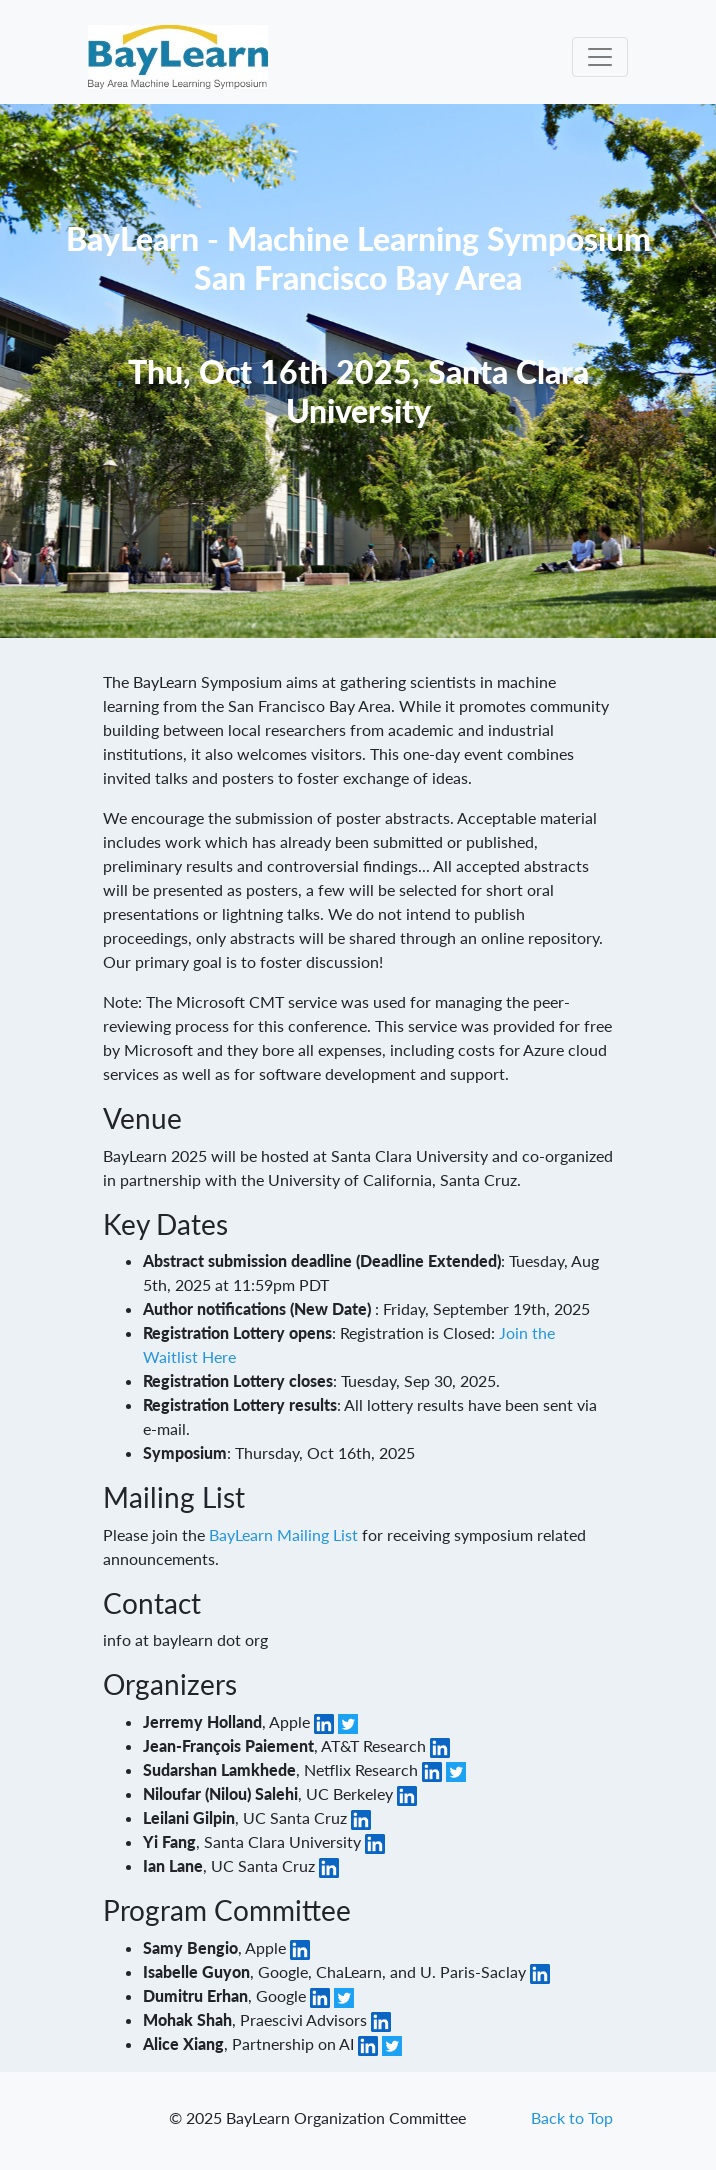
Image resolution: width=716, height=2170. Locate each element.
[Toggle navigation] (600, 57)
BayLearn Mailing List (283, 1534)
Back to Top (572, 2117)
